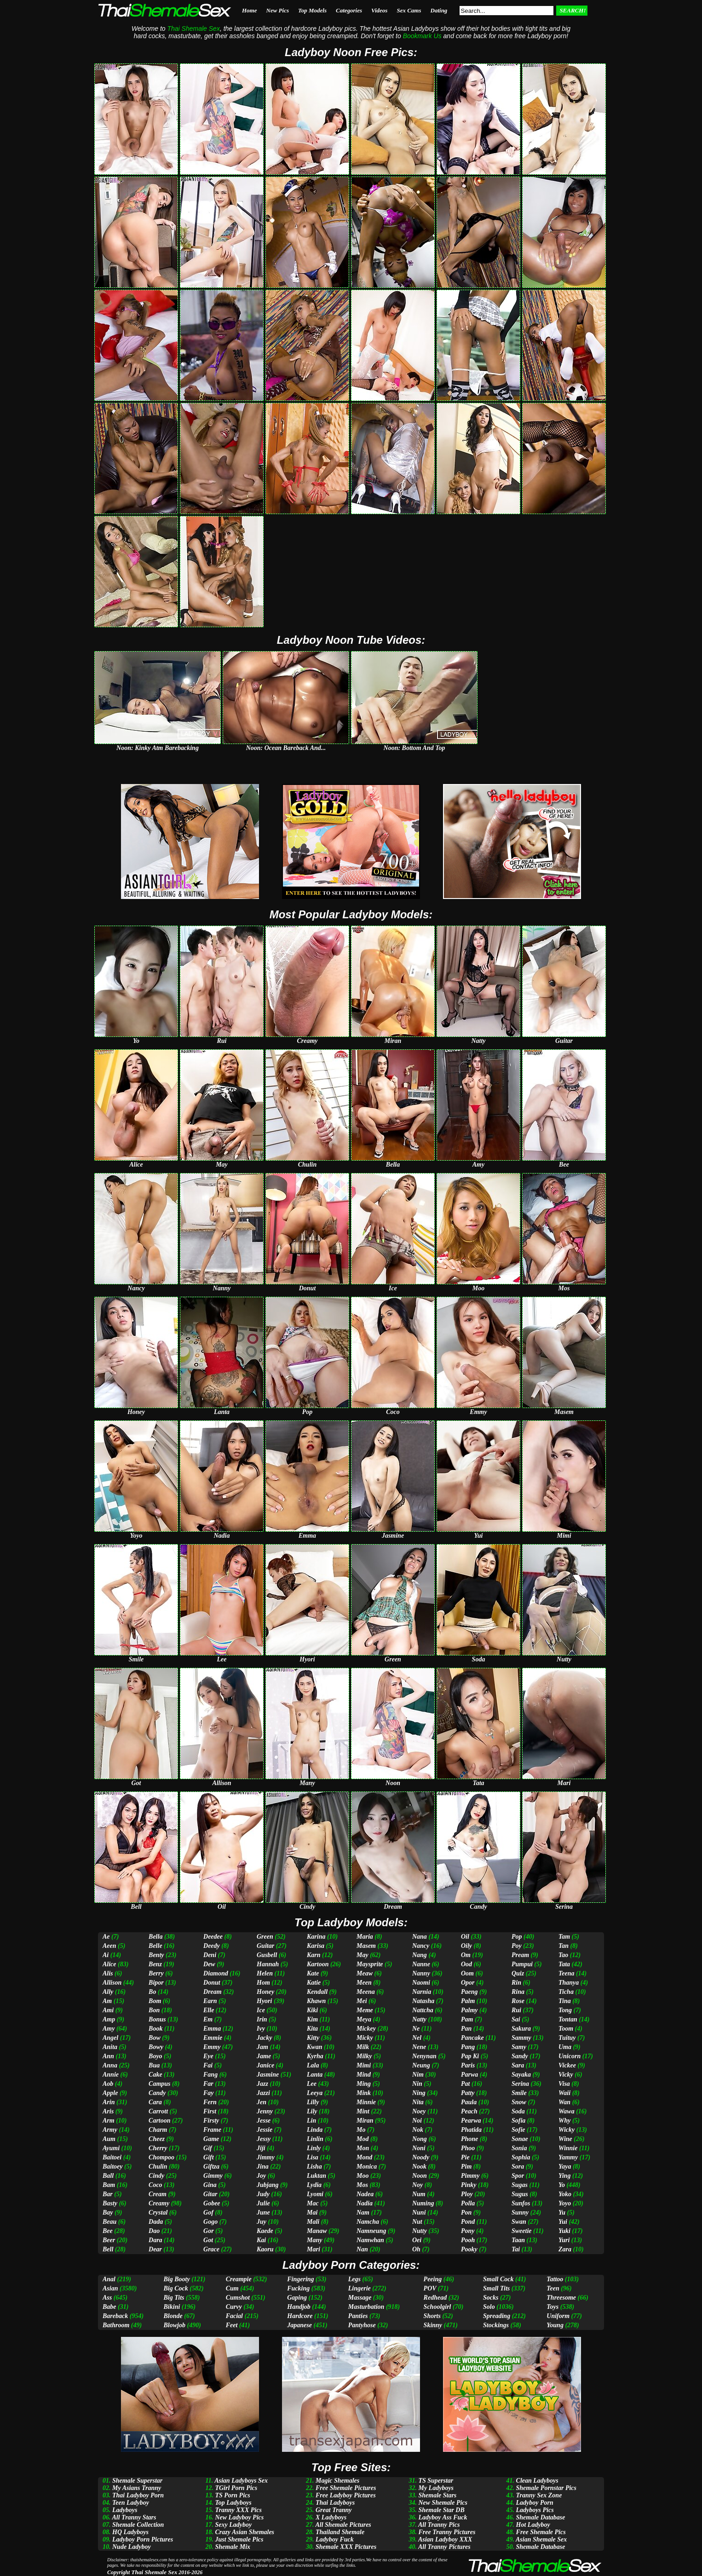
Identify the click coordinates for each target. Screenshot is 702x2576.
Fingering (300, 2279)
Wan (564, 2102)
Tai (516, 2249)
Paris (468, 2065)
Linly (314, 2148)
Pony (468, 2230)
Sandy (520, 2056)
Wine (565, 2138)
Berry (156, 1973)
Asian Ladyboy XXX (445, 2539)
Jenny (265, 2111)
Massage (360, 2297)
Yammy (568, 2157)
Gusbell (267, 1955)
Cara (155, 2102)
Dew (209, 1964)
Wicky (566, 2129)
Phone (469, 2138)
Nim (418, 2074)
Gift (208, 2157)
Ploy (467, 2194)
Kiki (312, 2010)
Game (211, 2138)
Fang (210, 2074)
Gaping (297, 2297)
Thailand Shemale (340, 2532)
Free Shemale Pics (541, 2532)
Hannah (268, 1964)
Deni (209, 1955)
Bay (108, 2212)
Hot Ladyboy (533, 2524)
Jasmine (268, 2074)
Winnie (568, 2148)
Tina (564, 2001)
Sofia (518, 2120)
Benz (155, 1964)
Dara (155, 2240)
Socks (490, 2297)
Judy (263, 2194)
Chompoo (161, 2157)
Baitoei (112, 2157)
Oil (465, 1936)
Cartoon (159, 2120)
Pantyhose (362, 2325)
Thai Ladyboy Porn (138, 2495)
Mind (364, 2074)
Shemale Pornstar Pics (546, 2487)
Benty (156, 1955)
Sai (516, 2019)
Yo (561, 2184)
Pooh (468, 2240)
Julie (263, 2203)
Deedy (211, 1945)
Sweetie (522, 2230)
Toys (552, 2306)
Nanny (421, 1973)
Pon (466, 2212)
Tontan (567, 2019)
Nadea (365, 2194)
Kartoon (317, 1964)
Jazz (262, 2083)
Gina (210, 2184)
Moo (362, 2175)
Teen (553, 2288)
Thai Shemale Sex (154, 2572)
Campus (159, 2083)
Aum (109, 2138)
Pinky (468, 2184)
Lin (311, 2120)
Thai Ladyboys (335, 2502)
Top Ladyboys (233, 2502)
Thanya (568, 1982)
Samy (519, 2047)
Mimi (364, 2065)
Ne (416, 2028)
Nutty (419, 2230)
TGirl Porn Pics (236, 2487)
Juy (261, 2221)
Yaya (564, 2166)
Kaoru (265, 2249)
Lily (312, 2111)
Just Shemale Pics (239, 2539)
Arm (109, 2120)
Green (265, 1936)
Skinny (433, 2325)
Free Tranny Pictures (446, 2532)
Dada (156, 2221)
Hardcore (299, 2316)
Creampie (239, 2279)
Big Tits (174, 2297)
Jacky (264, 2037)
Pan (466, 2028)
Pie (465, 2157)
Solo (489, 2306)
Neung (421, 2065)
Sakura (521, 2028)
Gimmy (213, 2175)
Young (555, 2325)
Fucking (298, 2288)
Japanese (299, 2325)
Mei (362, 2001)
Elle (208, 2010)
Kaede (265, 2230)
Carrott (158, 2111)
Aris (108, 2111)
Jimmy (266, 2157)
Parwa (469, 2074)
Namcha (368, 2221)
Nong (419, 2138)
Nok (417, 2129)
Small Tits (496, 2288)
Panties (358, 2316)
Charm (158, 2129)
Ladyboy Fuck (335, 2539)
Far (208, 2083)
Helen (265, 1973)
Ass (107, 2297)
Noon (419, 2175)
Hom (263, 1982)
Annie (111, 2074)
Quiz (518, 1973)
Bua (154, 2065)
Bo (152, 1991)
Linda (314, 2129)
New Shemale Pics (442, 2502)
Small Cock (498, 2279)
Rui (516, 2010)
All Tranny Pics (439, 2524)
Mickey (366, 2028)
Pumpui (522, 1964)
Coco (155, 2184)
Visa (564, 2083)
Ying (564, 2175)
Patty (468, 2092)
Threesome (561, 2297)
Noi (417, 2120)
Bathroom (116, 2325)
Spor (518, 2175)
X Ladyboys (331, 2517)
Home (249, 10)
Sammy (521, 2037)
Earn (210, 2001)
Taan (518, 2240)
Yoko (564, 2194)
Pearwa (471, 2120)
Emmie (212, 2037)
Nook (419, 2166)
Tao (563, 1955)
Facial (234, 2316)
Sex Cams (409, 10)
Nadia (365, 2203)
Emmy (211, 2047)
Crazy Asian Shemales (244, 2532)
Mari (313, 2249)
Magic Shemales (337, 2480)
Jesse (263, 2120)
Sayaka (521, 2074)
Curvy (234, 2306)
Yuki (564, 2230)
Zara (564, 2249)
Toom (565, 2028)
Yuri (564, 2240)
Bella (155, 1936)
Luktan (316, 2175)
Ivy (261, 2028)
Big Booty (177, 2279)
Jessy (263, 2138)
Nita (418, 2102)
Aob (108, 2083)
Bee (108, 2230)
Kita (312, 2028)
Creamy (159, 2203)
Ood (466, 1964)
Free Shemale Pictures (346, 2487)
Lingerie (359, 2288)
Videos (379, 10)
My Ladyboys (436, 2487)
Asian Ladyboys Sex (241, 2480)
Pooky (469, 2249)
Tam (564, 1936)
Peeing (433, 2279)
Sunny (520, 2212)
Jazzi (263, 2092)
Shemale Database (540, 2517)
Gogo (210, 2221)
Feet (232, 2325)
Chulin (158, 2166)
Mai (312, 2212)
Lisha (314, 2166)
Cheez (157, 2138)
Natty (419, 2019)
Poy (517, 1945)
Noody (420, 2157)
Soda (518, 2111)
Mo (361, 2129)
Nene (419, 2047)
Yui (562, 2221)
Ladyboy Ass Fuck (442, 2517)
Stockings (496, 2325)
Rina (518, 1991)
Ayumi (111, 2148)
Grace (211, 2249)
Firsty (211, 2120)
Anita (110, 2047)
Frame (212, 2129)
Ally (108, 1991)
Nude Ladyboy (131, 2546)
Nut (417, 2221)
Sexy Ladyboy (233, 2524)
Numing (423, 2203)
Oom (467, 1973)
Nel (416, 2037)
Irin (262, 2019)
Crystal (158, 2212)
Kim (312, 2019)
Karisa (315, 1945)
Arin (109, 2102)
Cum (232, 2288)
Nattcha (422, 2010)
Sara (518, 2065)
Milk (363, 2047)
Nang (419, 1955)
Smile (519, 2092)
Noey (419, 2111)
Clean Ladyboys (537, 2480)
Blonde (173, 2316)
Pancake (472, 2037)
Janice (265, 2065)
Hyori (264, 2001)
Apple (110, 2092)
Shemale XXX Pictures (346, 2546)
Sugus (520, 2194)
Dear (155, 2249)
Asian (110, 2288)
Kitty (313, 2037)
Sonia (519, 2148)
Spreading (496, 2316)
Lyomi (315, 2194)
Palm (468, 2001)
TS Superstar (435, 2480)
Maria (365, 1936)
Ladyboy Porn (534, 2502)
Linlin (315, 2138)
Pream (520, 1955)
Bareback (115, 2316)
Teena (566, 1973)
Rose (518, 2001)
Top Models (312, 10)
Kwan (314, 2047)
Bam (109, 2184)
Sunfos (521, 2203)
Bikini (172, 2306)
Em (208, 2019)
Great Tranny (333, 2510)
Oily (466, 1945)
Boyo (155, 2056)
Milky (364, 2056)
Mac (313, 2203)
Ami (108, 2010)
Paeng (469, 1991)
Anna (110, 2065)
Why (564, 2120)
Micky (365, 2037)
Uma (564, 2047)
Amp (109, 2019)
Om (466, 1955)
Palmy (469, 2010)
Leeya (314, 2092)
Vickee (567, 2065)
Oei (416, 2240)
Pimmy (470, 2175)
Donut (211, 1982)
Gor (208, 2230)
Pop (517, 1936)
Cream (158, 2194)
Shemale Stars (437, 2495)
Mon (363, 2148)
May (362, 1955)
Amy (109, 2028)
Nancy (420, 1945)
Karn (314, 1955)
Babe (109, 2306)
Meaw (365, 1973)
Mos (362, 2184)
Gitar (210, 2194)
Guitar (265, 1945)
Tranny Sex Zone (539, 2495)
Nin (417, 2083)
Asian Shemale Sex (541, 2539)
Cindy (156, 2175)
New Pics (277, 10)
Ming (364, 2083)
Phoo (468, 2148)
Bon (154, 2010)
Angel (110, 2037)
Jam (262, 2047)
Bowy (156, 2047)
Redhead (435, 2297)
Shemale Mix (232, 2546)
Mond (364, 2157)
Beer (109, 2240)
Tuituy (567, 2037)
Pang (468, 2047)
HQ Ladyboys (130, 2532)
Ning (419, 2092)
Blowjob (174, 2325)
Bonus (157, 2019)
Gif (207, 2148)
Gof (208, 2212)
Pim (466, 2166)
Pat (465, 2083)
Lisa (312, 2157)
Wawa (566, 2111)
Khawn (316, 2001)
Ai (106, 1955)
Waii (564, 2092)
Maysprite (370, 1964)
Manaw (317, 2230)
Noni (419, 2148)
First (209, 2111)
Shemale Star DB (441, 2510)
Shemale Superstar (137, 2480)
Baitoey (113, 2166)
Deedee (213, 1936)
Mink (364, 2092)
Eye (208, 2056)
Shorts (432, 2316)
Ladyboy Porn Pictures (142, 2539)
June (263, 2212)
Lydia (314, 2184)
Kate (313, 1973)
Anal (109, 2279)
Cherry (158, 2148)
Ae (106, 1936)
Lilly (313, 2102)
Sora (518, 2166)
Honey (265, 1991)
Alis (108, 1973)
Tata (564, 1964)
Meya (364, 2019)
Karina (316, 1936)
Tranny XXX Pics (238, 2510)
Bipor (156, 1982)
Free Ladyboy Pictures (346, 2495)
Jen (261, 2102)
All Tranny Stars (134, 2517)
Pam (467, 2019)
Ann (108, 2056)
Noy (417, 2184)
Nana (419, 1936)
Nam (363, 2212)
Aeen (109, 1945)
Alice (109, 1964)
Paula (469, 2102)
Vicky (565, 2074)
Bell (108, 2249)
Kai (261, 2240)
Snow (519, 2102)
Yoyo (564, 2203)
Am (107, 2001)
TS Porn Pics (232, 2495)
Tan (563, 1945)
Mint (363, 2111)
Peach (469, 2111)
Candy (157, 2092)
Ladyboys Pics (535, 2510)
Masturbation (366, 2306)
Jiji (261, 2148)
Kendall (317, 1991)
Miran (365, 2120)
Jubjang (267, 2184)
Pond (468, 2221)
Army (110, 2129)
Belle (155, 1945)
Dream (212, 1991)
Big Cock (176, 2288)
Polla (468, 2203)
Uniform (558, 2316)
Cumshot (238, 2297)
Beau (109, 2221)
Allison (112, 1982)
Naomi (421, 1982)
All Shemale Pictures (343, 2524)
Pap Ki (470, 2056)
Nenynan (424, 2056)
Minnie (366, 2102)
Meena (366, 1991)
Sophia (521, 2157)
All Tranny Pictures (444, 2546)
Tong (565, 2010)
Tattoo (555, 2279)
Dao (154, 2230)
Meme (365, 2010)
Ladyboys (124, 2510)
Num (419, 2194)
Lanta (314, 2074)
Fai (208, 2065)
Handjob (299, 2306)
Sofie (518, 2129)
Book (155, 2028)
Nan (362, 2249)
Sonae (520, 2138)
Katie (314, 1982)
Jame (264, 2056)
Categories (349, 10)
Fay (208, 2092)
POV (430, 2288)
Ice (261, 2010)
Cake (155, 2074)
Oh (416, 2249)
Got (208, 2240)
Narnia (421, 1991)
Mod (362, 2138)
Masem (366, 1945)
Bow (155, 2037)
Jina (263, 2166)
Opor (468, 1982)
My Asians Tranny (136, 2487)
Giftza (211, 2166)
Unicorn (569, 2056)
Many (314, 2240)
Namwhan (370, 2240)
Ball (108, 2175)
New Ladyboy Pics (239, 2517)
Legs (354, 2279)
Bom (155, 2001)
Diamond (215, 1973)
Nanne (421, 1964)
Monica (367, 2166)
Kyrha (315, 2056)
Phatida (471, 2129)
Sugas (520, 2184)
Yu (561, 2212)
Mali (313, 2221)
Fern (210, 2102)
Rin (516, 1982)
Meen (364, 1982)
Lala (313, 2065)
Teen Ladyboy (130, 2502)
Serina (520, 2083)
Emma (212, 2028)
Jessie (264, 2129)
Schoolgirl (437, 2306)
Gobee (211, 2203)
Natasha (423, 2001)
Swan (519, 2221)
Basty (110, 2203)
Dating (439, 10)
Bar (108, 2194)
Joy (261, 2175)
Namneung (371, 2230)
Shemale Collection (138, 2524)
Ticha (566, 1991)
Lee (311, 2083)
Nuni (419, 2212)
